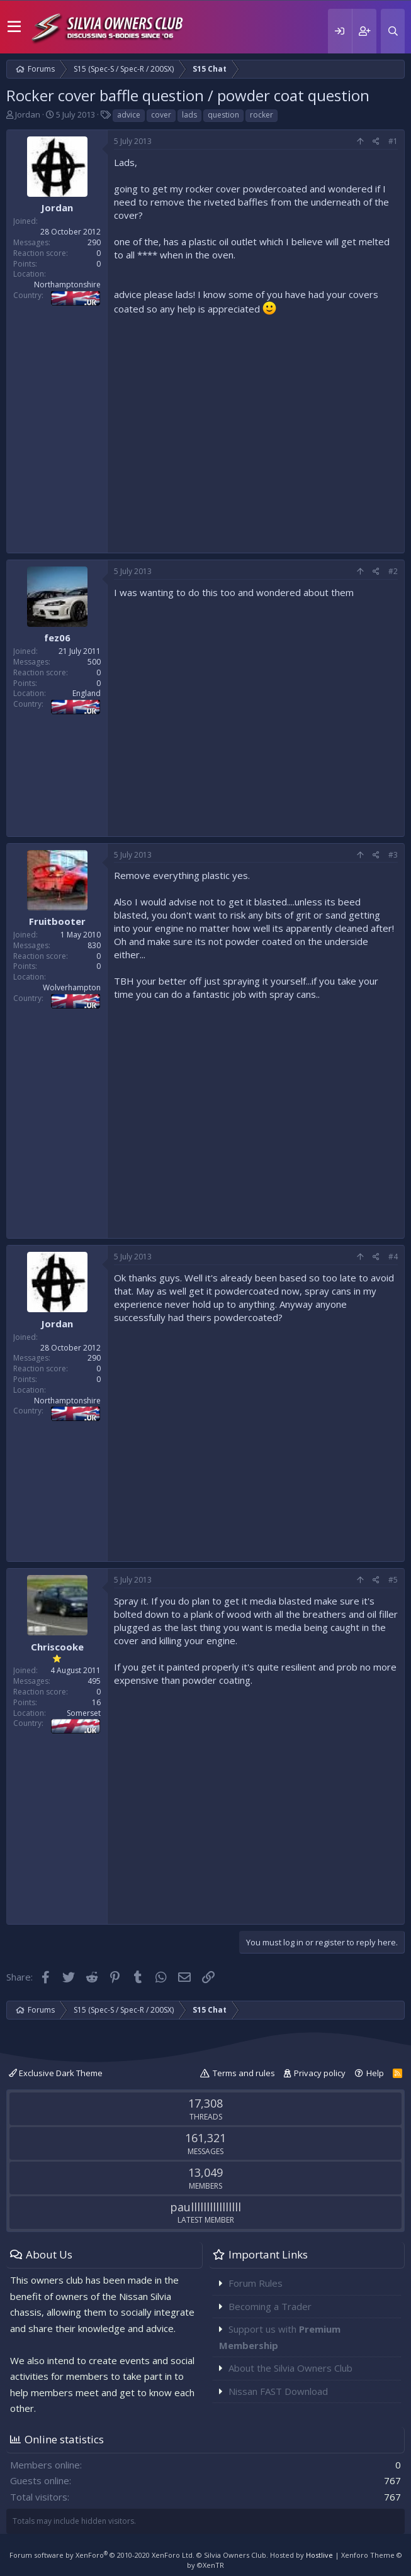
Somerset (84, 1713)
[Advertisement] (256, 431)
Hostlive (319, 2555)
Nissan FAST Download (278, 2391)
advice (128, 114)
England (86, 693)
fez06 (57, 637)
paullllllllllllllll (205, 2206)
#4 (393, 1256)
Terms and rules (244, 2073)
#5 (393, 1579)
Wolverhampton (72, 987)
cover (161, 114)
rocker (261, 114)
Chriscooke (57, 1646)
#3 (393, 854)
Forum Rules (255, 2283)
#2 (393, 571)
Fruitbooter (57, 921)
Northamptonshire (67, 284)
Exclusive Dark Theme (56, 2073)
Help (375, 2073)
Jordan (27, 114)
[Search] (393, 31)
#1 (393, 141)
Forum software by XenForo (101, 2555)
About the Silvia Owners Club (290, 2368)
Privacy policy (320, 2073)
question (223, 114)
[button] (14, 27)
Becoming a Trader (270, 2306)
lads (189, 114)
